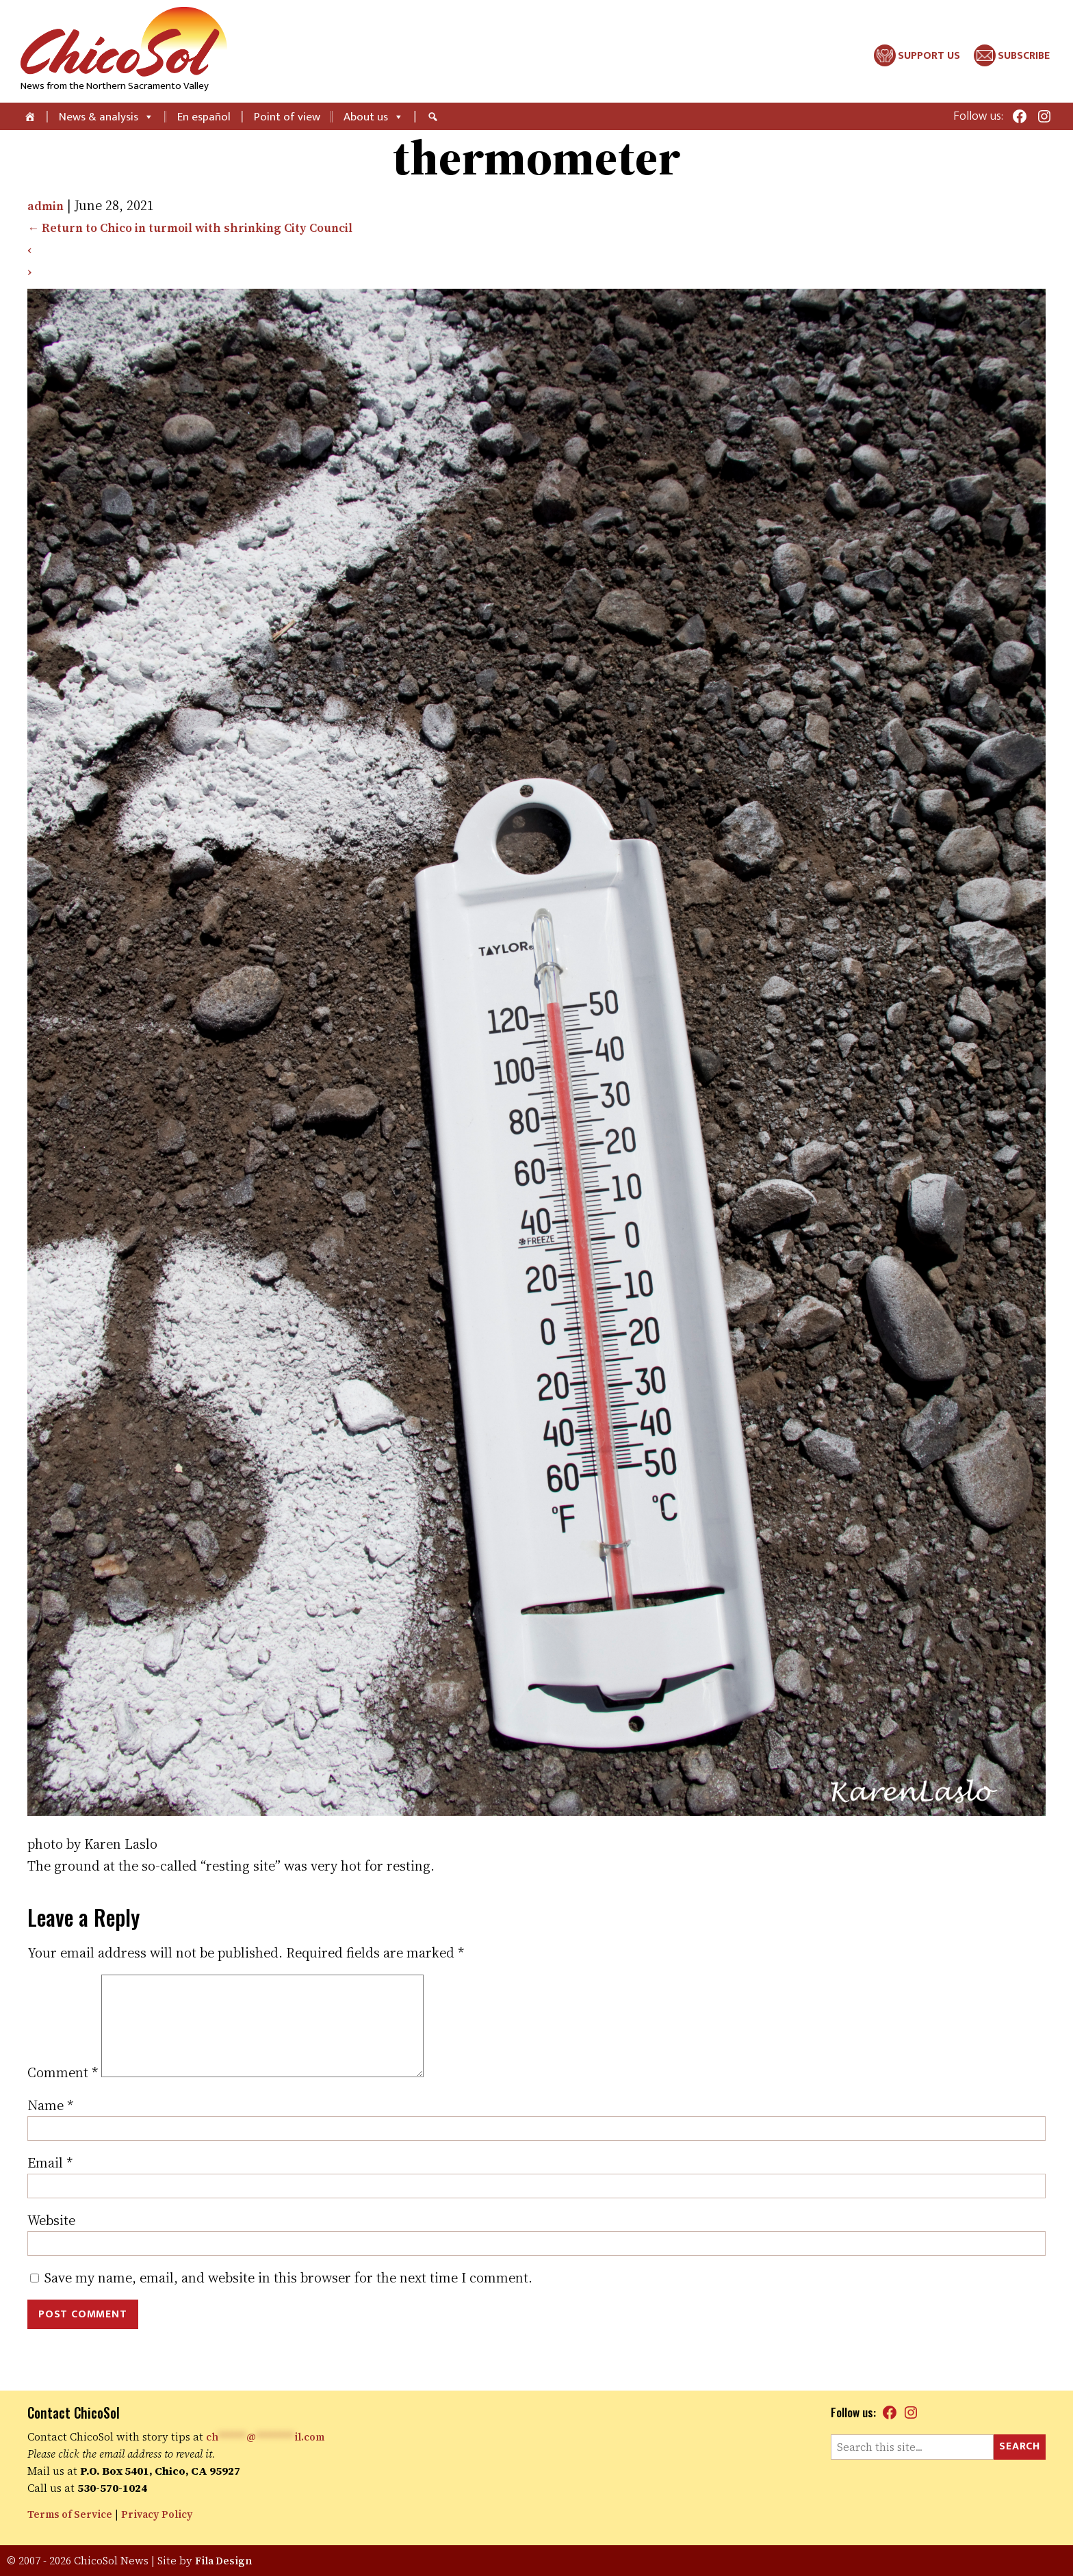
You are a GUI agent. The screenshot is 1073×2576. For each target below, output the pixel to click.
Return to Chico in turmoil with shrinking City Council (209, 227)
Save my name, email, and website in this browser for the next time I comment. (288, 2299)
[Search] (434, 116)
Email (50, 2184)
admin (47, 205)
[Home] (31, 116)
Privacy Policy (166, 2514)
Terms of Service (73, 2514)
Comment (62, 2094)
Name (50, 2127)
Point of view (287, 117)
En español (204, 117)
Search (1019, 2446)
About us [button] (374, 117)
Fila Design (225, 2560)
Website (51, 2242)
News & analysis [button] (106, 117)
